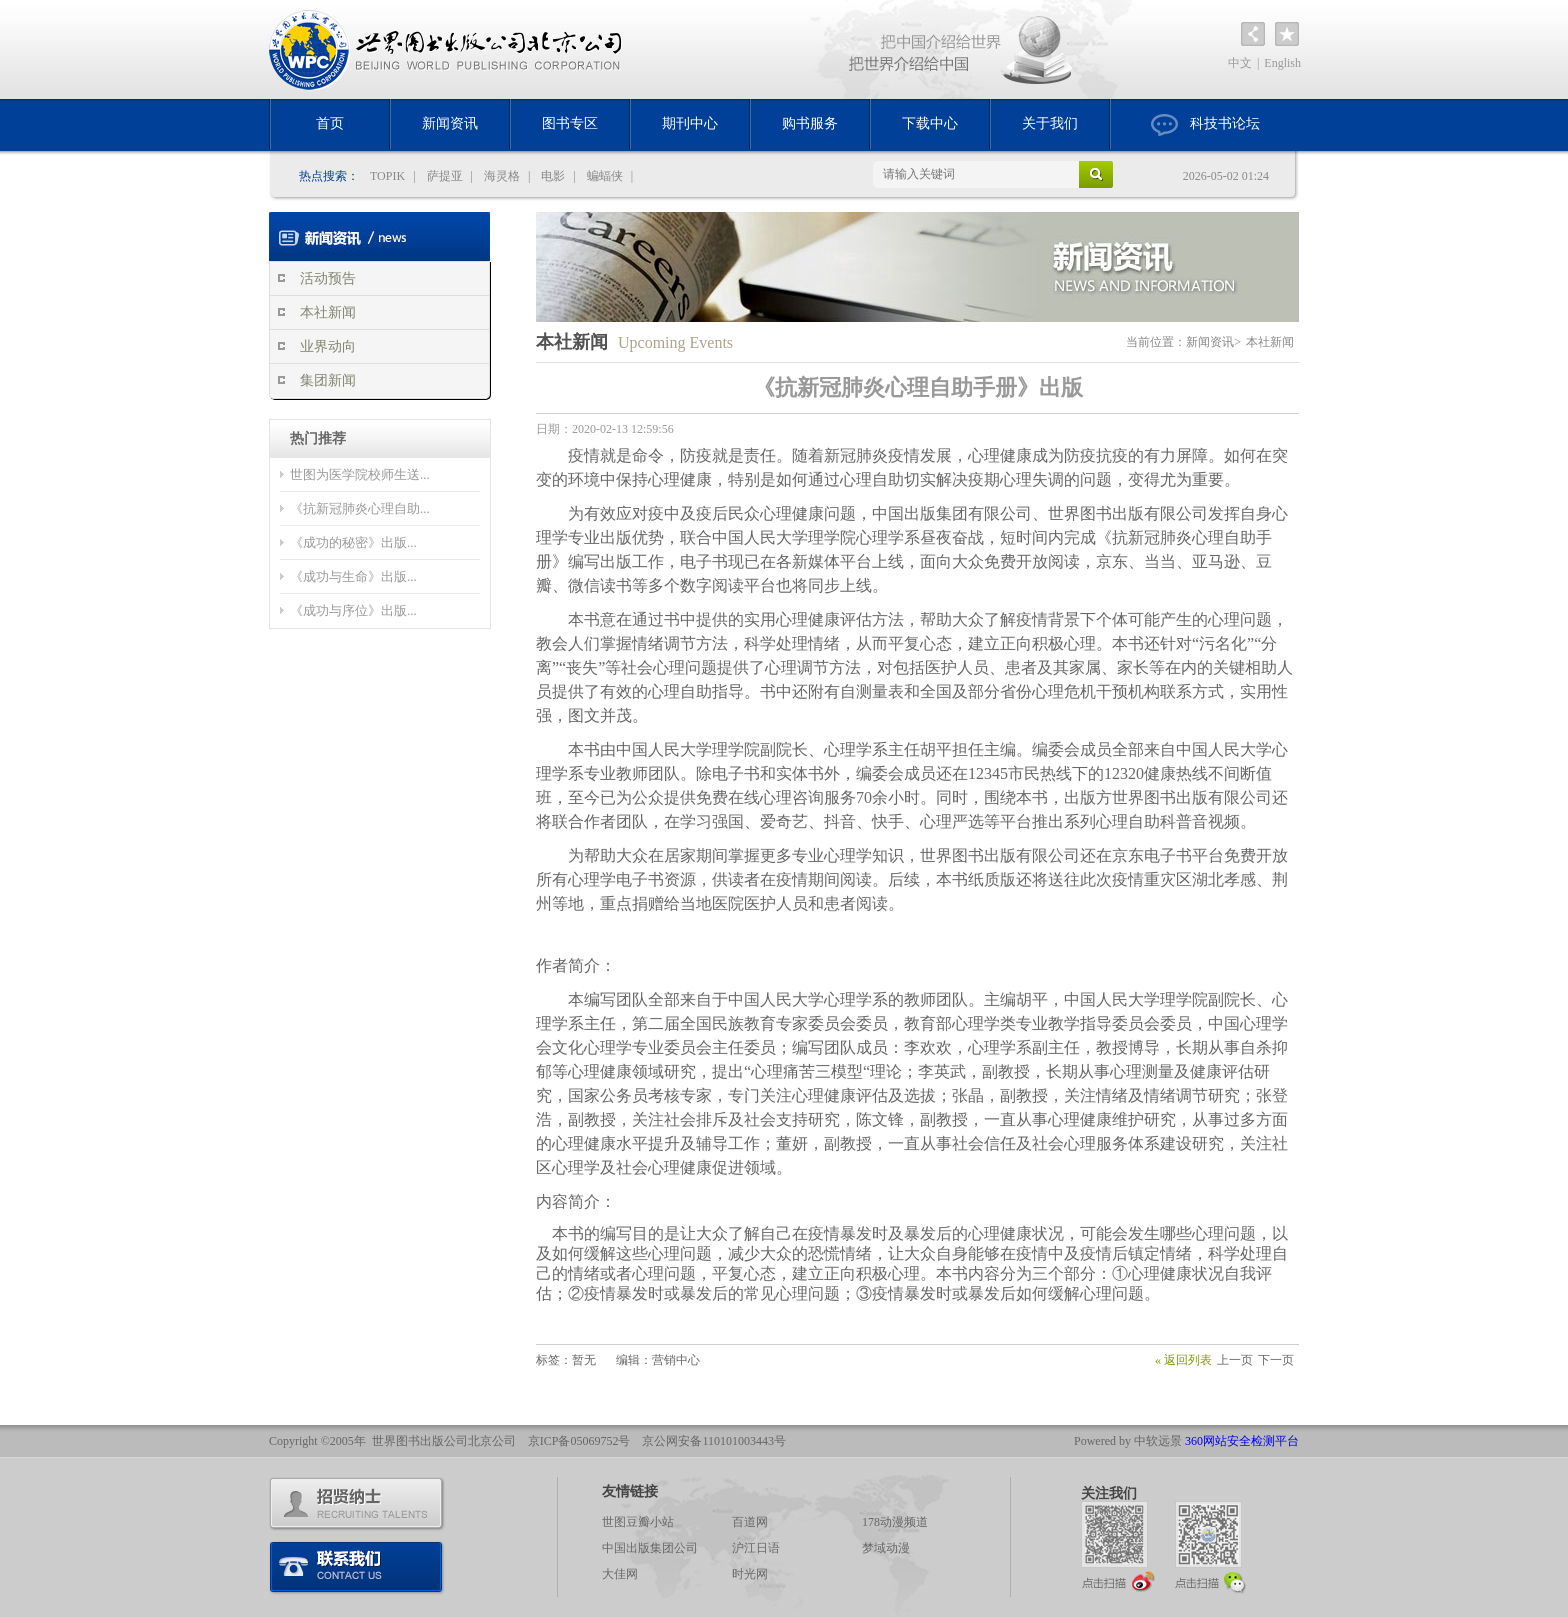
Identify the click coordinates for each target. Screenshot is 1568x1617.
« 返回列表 (1183, 1360)
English (1282, 63)
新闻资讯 (450, 123)
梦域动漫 (886, 1548)
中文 (1240, 63)
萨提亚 (445, 176)
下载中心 (930, 123)
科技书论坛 (1205, 125)
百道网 (750, 1522)
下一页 (1276, 1360)
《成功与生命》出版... (353, 576)
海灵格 (502, 176)
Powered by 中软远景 (1128, 1441)
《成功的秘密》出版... (353, 542)
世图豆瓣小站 (638, 1522)
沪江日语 (756, 1548)
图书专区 (570, 123)
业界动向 (328, 346)
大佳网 (620, 1574)
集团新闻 (328, 380)
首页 (330, 123)
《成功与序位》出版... (353, 610)
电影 (553, 176)
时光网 (750, 1574)
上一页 (1235, 1360)
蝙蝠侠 (605, 176)
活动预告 (328, 278)
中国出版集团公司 (650, 1548)
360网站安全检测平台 (1242, 1441)
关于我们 (1050, 123)
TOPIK (387, 176)
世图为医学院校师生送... (360, 474)
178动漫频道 (895, 1522)
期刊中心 (690, 123)
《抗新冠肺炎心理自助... (360, 508)
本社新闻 (328, 312)
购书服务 (810, 123)
